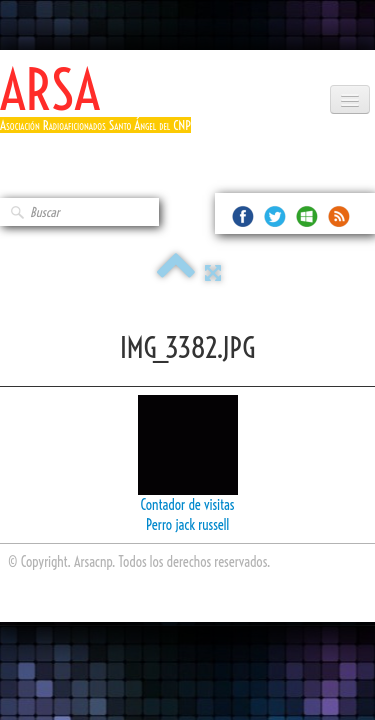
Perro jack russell (187, 525)
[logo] (103, 107)
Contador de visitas (188, 505)
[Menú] (350, 99)
